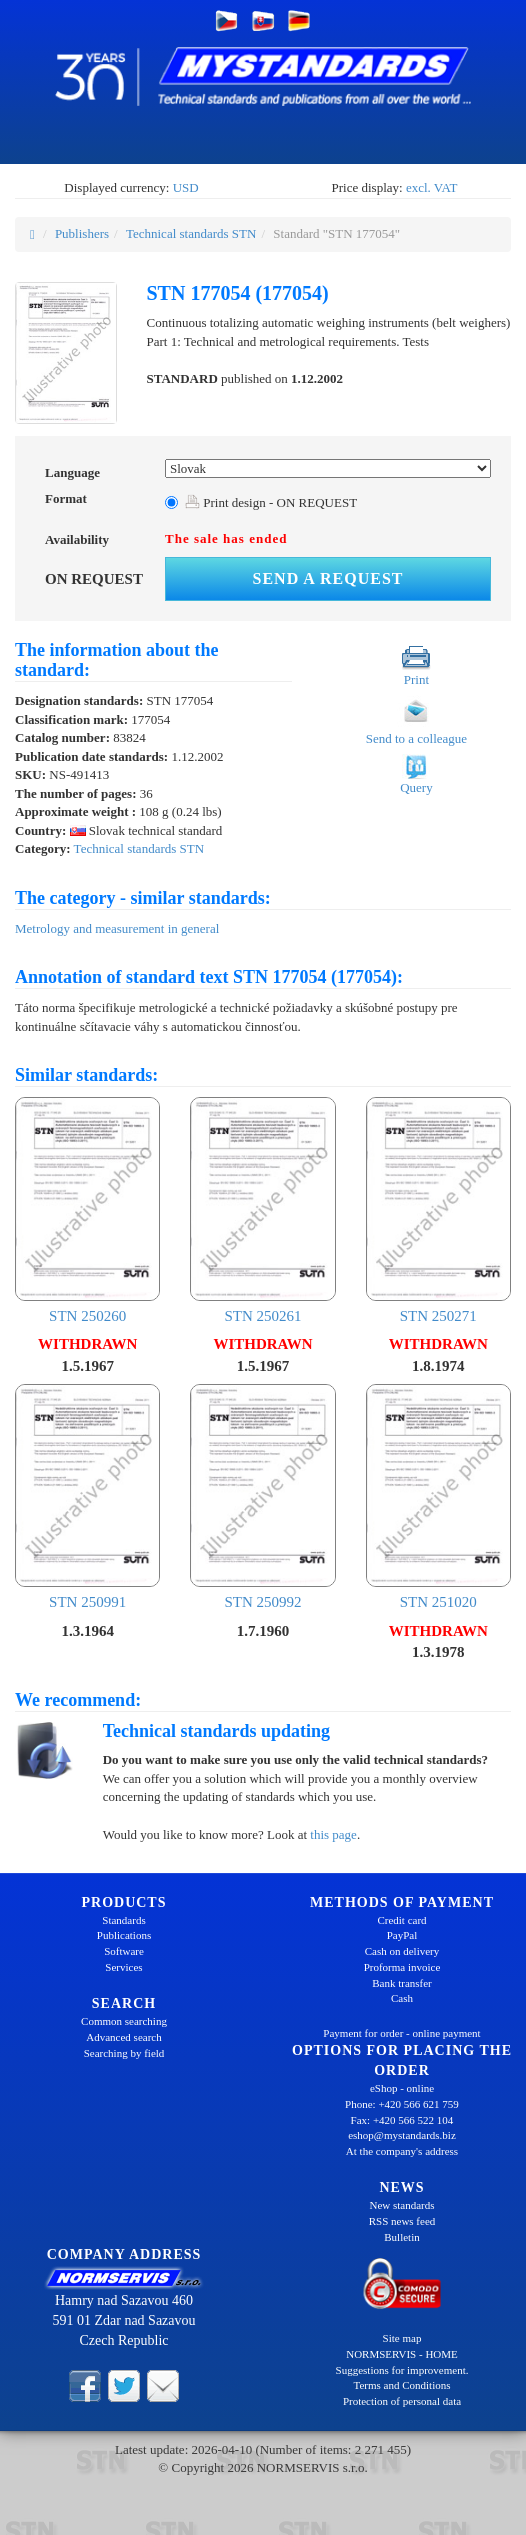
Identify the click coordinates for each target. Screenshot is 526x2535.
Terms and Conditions (401, 2385)
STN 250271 (438, 1210)
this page (333, 1834)
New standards (401, 2205)
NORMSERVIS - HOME (402, 2354)
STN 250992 (262, 1497)
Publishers (82, 233)
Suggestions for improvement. (402, 2370)
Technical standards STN (191, 233)
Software (124, 1951)
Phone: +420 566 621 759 (402, 2104)
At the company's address (402, 2151)
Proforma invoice (402, 1967)
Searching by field (124, 2053)
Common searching (124, 2021)
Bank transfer (402, 1983)
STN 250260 (87, 1210)
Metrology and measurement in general (117, 928)
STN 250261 (262, 1210)
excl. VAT (432, 187)
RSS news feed (402, 2221)
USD (186, 187)
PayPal (402, 1935)
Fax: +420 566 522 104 (402, 2120)
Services (123, 1967)
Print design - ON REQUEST (271, 502)
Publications (124, 1935)
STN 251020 (438, 1497)
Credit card (401, 1920)
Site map (402, 2338)
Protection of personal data (402, 2401)
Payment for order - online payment (401, 2033)
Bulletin (401, 2237)
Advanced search (123, 2037)
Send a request (328, 578)
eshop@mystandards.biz (402, 2135)
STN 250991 (87, 1497)
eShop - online (402, 2088)
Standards (123, 1920)
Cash (402, 1998)
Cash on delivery (402, 1951)
